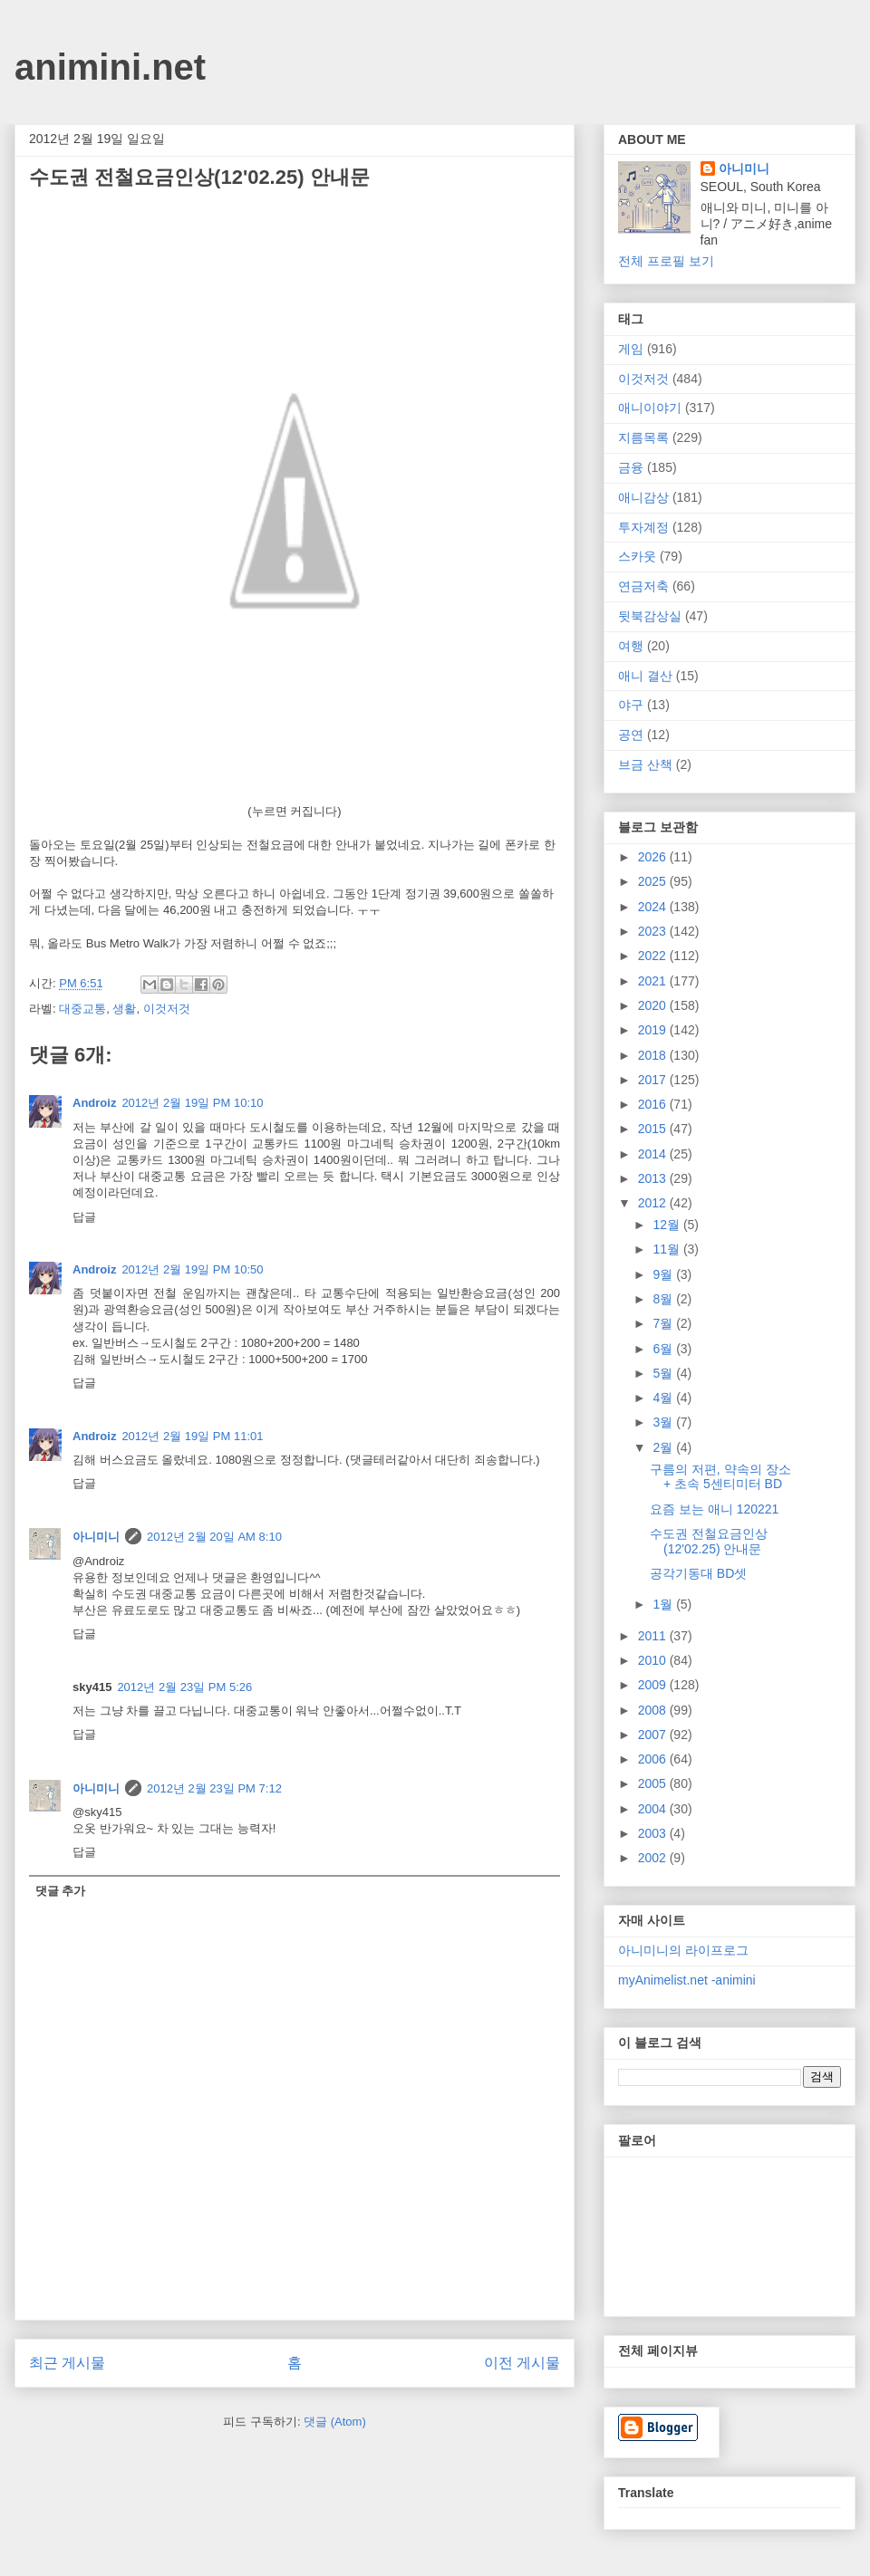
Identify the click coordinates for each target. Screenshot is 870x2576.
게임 (630, 348)
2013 (654, 1178)
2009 (654, 1684)
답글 (84, 1217)
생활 (124, 1008)
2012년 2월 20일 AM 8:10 (214, 1536)
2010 (654, 1660)
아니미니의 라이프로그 (683, 1950)
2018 (654, 1055)
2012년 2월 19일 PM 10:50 (192, 1269)
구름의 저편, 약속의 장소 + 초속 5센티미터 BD (720, 1477)
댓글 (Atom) (335, 2421)
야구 (630, 704)
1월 (664, 1604)
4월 (664, 1397)
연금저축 (643, 586)
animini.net (110, 67)
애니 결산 (645, 675)
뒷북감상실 (650, 616)
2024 (654, 906)
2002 (654, 1857)
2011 (654, 1636)
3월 (664, 1422)
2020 (654, 1005)
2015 (654, 1128)
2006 (654, 1759)
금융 (630, 467)
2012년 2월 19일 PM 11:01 (192, 1436)
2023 (654, 931)
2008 (654, 1710)
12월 (667, 1224)
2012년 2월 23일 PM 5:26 (184, 1687)
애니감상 (643, 497)
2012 (654, 1203)
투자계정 (643, 527)
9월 (664, 1274)
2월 (664, 1447)
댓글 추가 (60, 1891)
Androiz (94, 1103)
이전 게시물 (522, 2362)
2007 (654, 1734)
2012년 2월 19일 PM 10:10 (192, 1103)
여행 (630, 646)
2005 (654, 1783)
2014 (654, 1154)
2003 (654, 1833)
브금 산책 (645, 764)
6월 (664, 1348)
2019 (654, 1030)
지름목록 (643, 437)
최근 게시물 (67, 2362)
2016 (654, 1104)
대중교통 (82, 1008)
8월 (664, 1299)
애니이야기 (650, 407)
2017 (654, 1079)
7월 (664, 1323)
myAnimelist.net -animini (687, 1980)
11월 (667, 1249)
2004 (654, 1809)
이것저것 (166, 1008)
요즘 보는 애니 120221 (714, 1509)
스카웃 (637, 556)
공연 (630, 734)
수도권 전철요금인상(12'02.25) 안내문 (709, 1541)
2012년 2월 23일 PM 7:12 (214, 1788)
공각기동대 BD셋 (698, 1573)
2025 (654, 881)
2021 (654, 981)
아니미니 (96, 1536)
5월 (664, 1373)
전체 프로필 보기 (666, 261)
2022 (654, 955)
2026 (654, 857)
